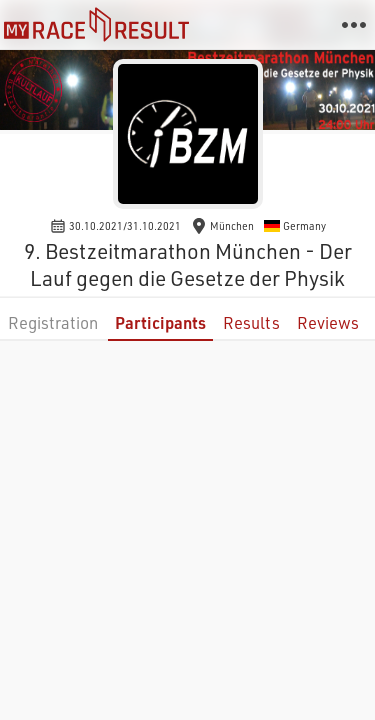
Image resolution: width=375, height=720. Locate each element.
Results (251, 322)
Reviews (328, 322)
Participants (160, 322)
